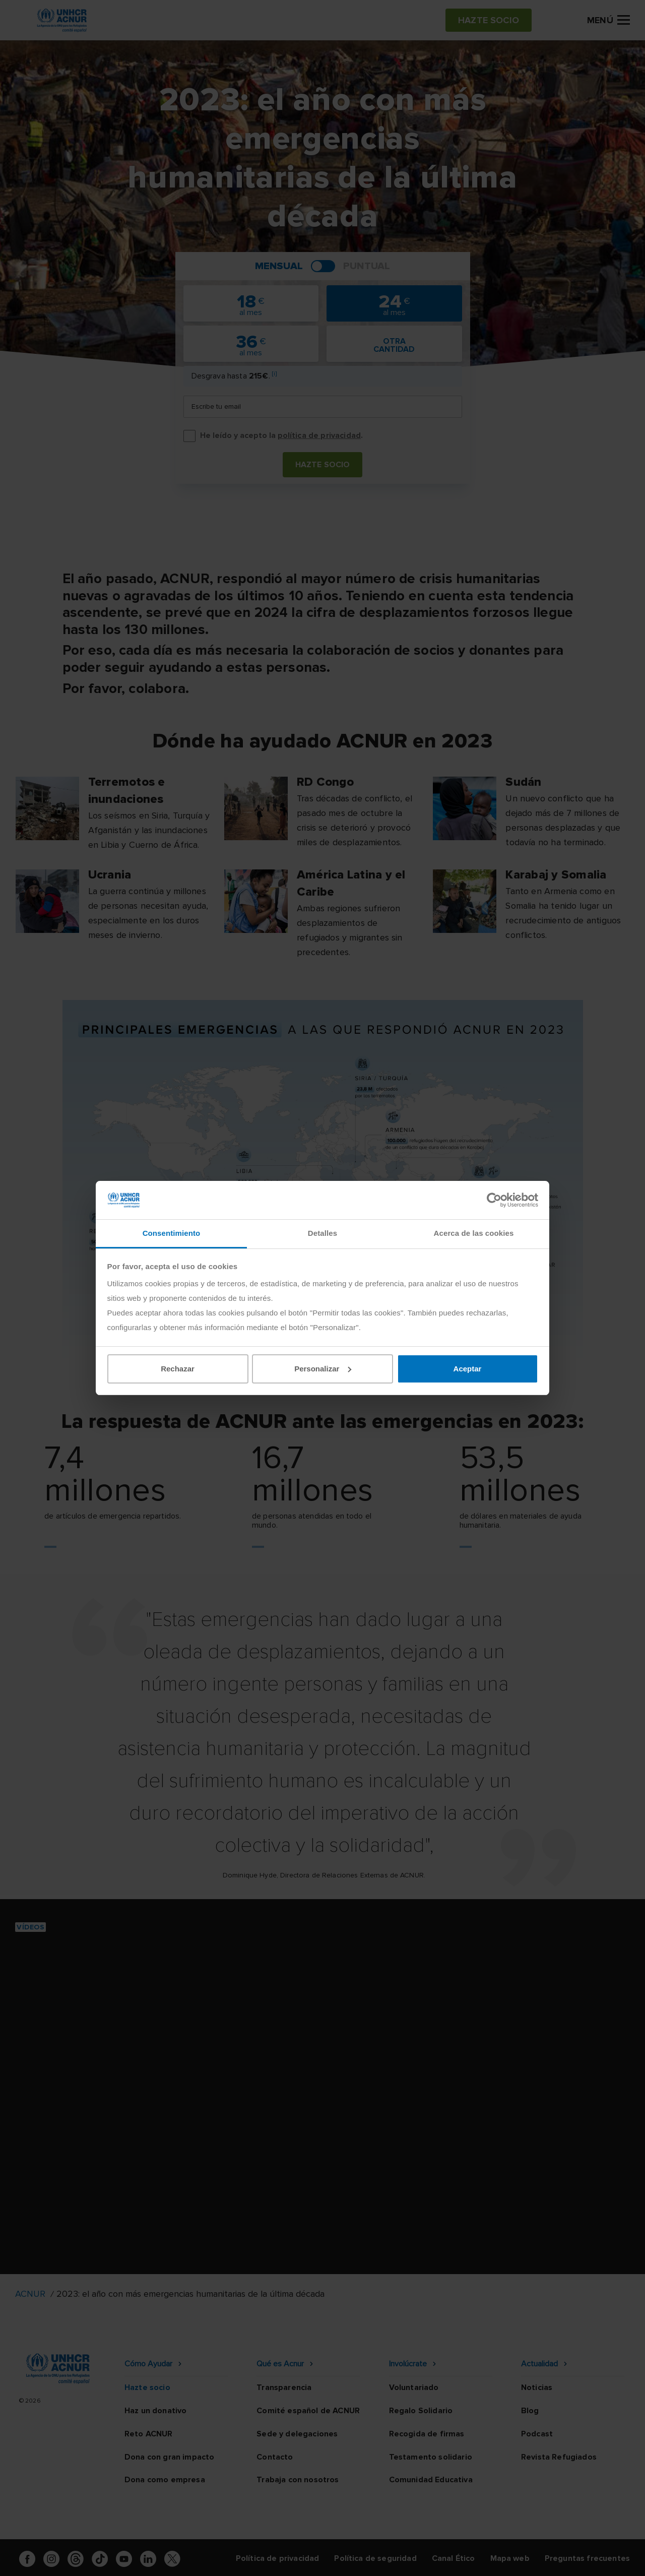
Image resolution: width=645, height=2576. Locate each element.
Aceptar (468, 1368)
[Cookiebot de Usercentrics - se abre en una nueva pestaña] (494, 1200)
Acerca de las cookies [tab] (474, 1233)
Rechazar (178, 1368)
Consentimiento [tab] (172, 1233)
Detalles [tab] (322, 1233)
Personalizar (322, 1368)
